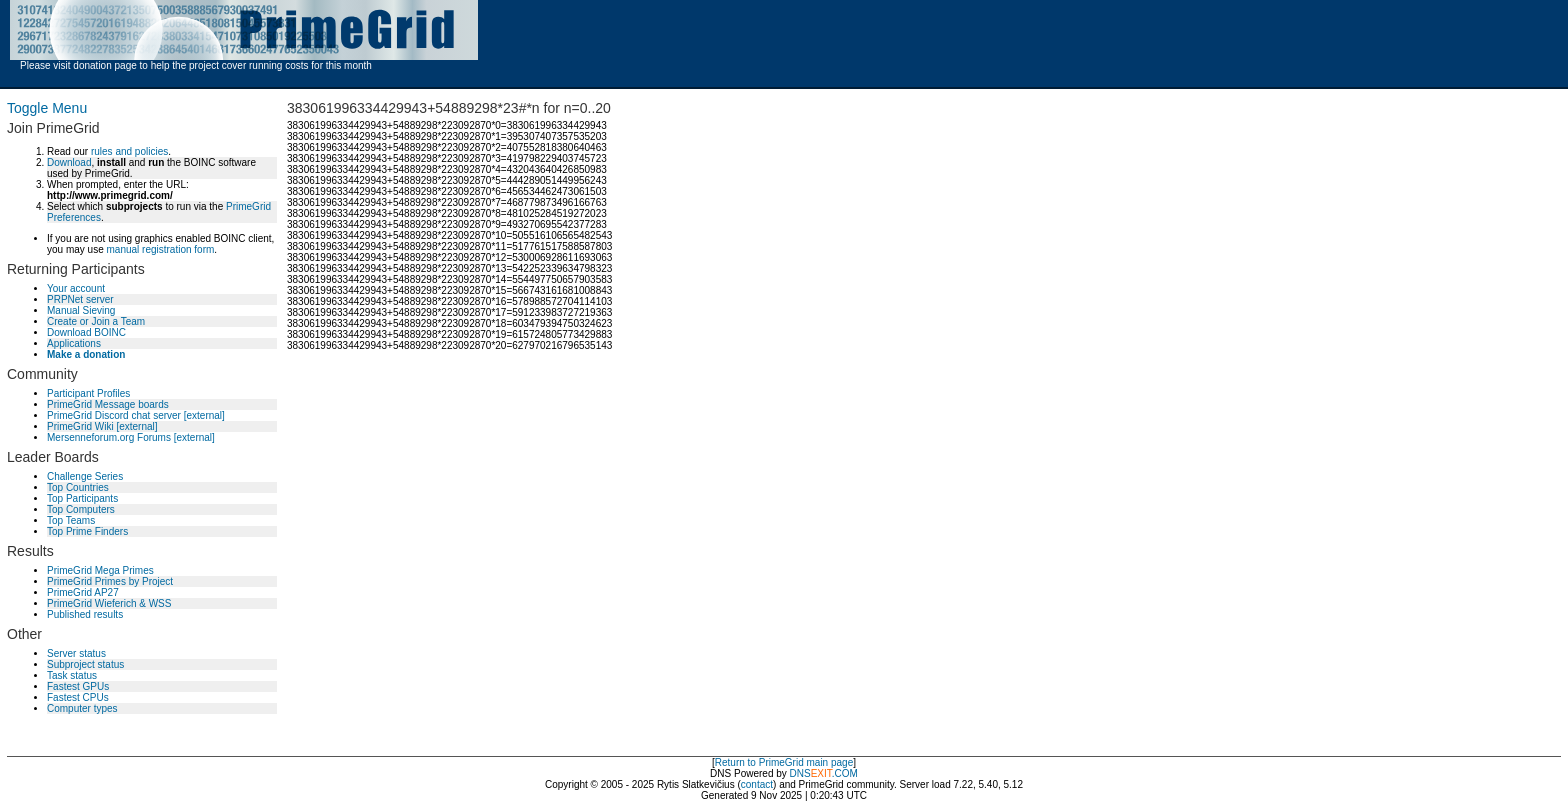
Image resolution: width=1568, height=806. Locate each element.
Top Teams (71, 520)
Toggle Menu (47, 108)
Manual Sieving (81, 310)
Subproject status (85, 664)
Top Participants (82, 498)
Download (69, 162)
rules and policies (129, 151)
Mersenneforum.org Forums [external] (131, 437)
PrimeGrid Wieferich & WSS (109, 603)
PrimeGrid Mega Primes (100, 570)
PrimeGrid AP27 (83, 592)
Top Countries (78, 487)
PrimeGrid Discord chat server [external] (136, 415)
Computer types (82, 708)
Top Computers (81, 509)
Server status (76, 653)
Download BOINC (86, 332)
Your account (76, 288)
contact (757, 784)
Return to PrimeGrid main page (784, 762)
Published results (85, 614)
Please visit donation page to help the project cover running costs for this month (196, 65)
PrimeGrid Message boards (108, 404)
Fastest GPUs (78, 686)
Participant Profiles (88, 393)
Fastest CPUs (78, 697)
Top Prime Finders (87, 531)
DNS (800, 773)
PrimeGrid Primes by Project (110, 581)
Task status (72, 675)
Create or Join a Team (96, 321)
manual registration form (160, 249)
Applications (74, 343)
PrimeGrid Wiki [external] (102, 426)
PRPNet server (80, 299)
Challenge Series (85, 476)
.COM (834, 773)
